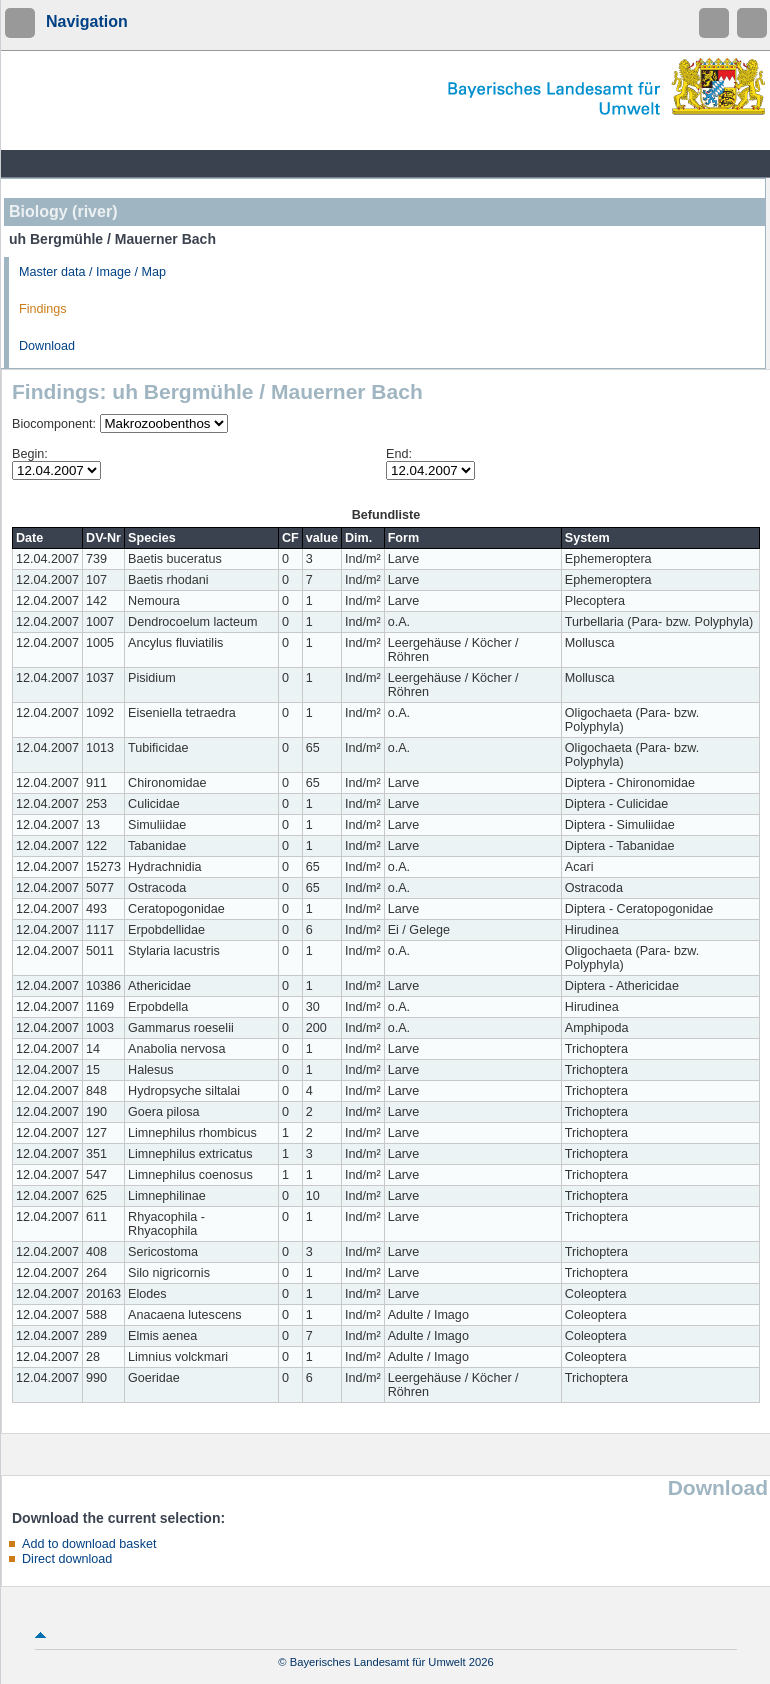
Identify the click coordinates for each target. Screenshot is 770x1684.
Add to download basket (89, 1544)
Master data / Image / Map (92, 272)
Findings (43, 309)
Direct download (67, 1559)
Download (47, 346)
